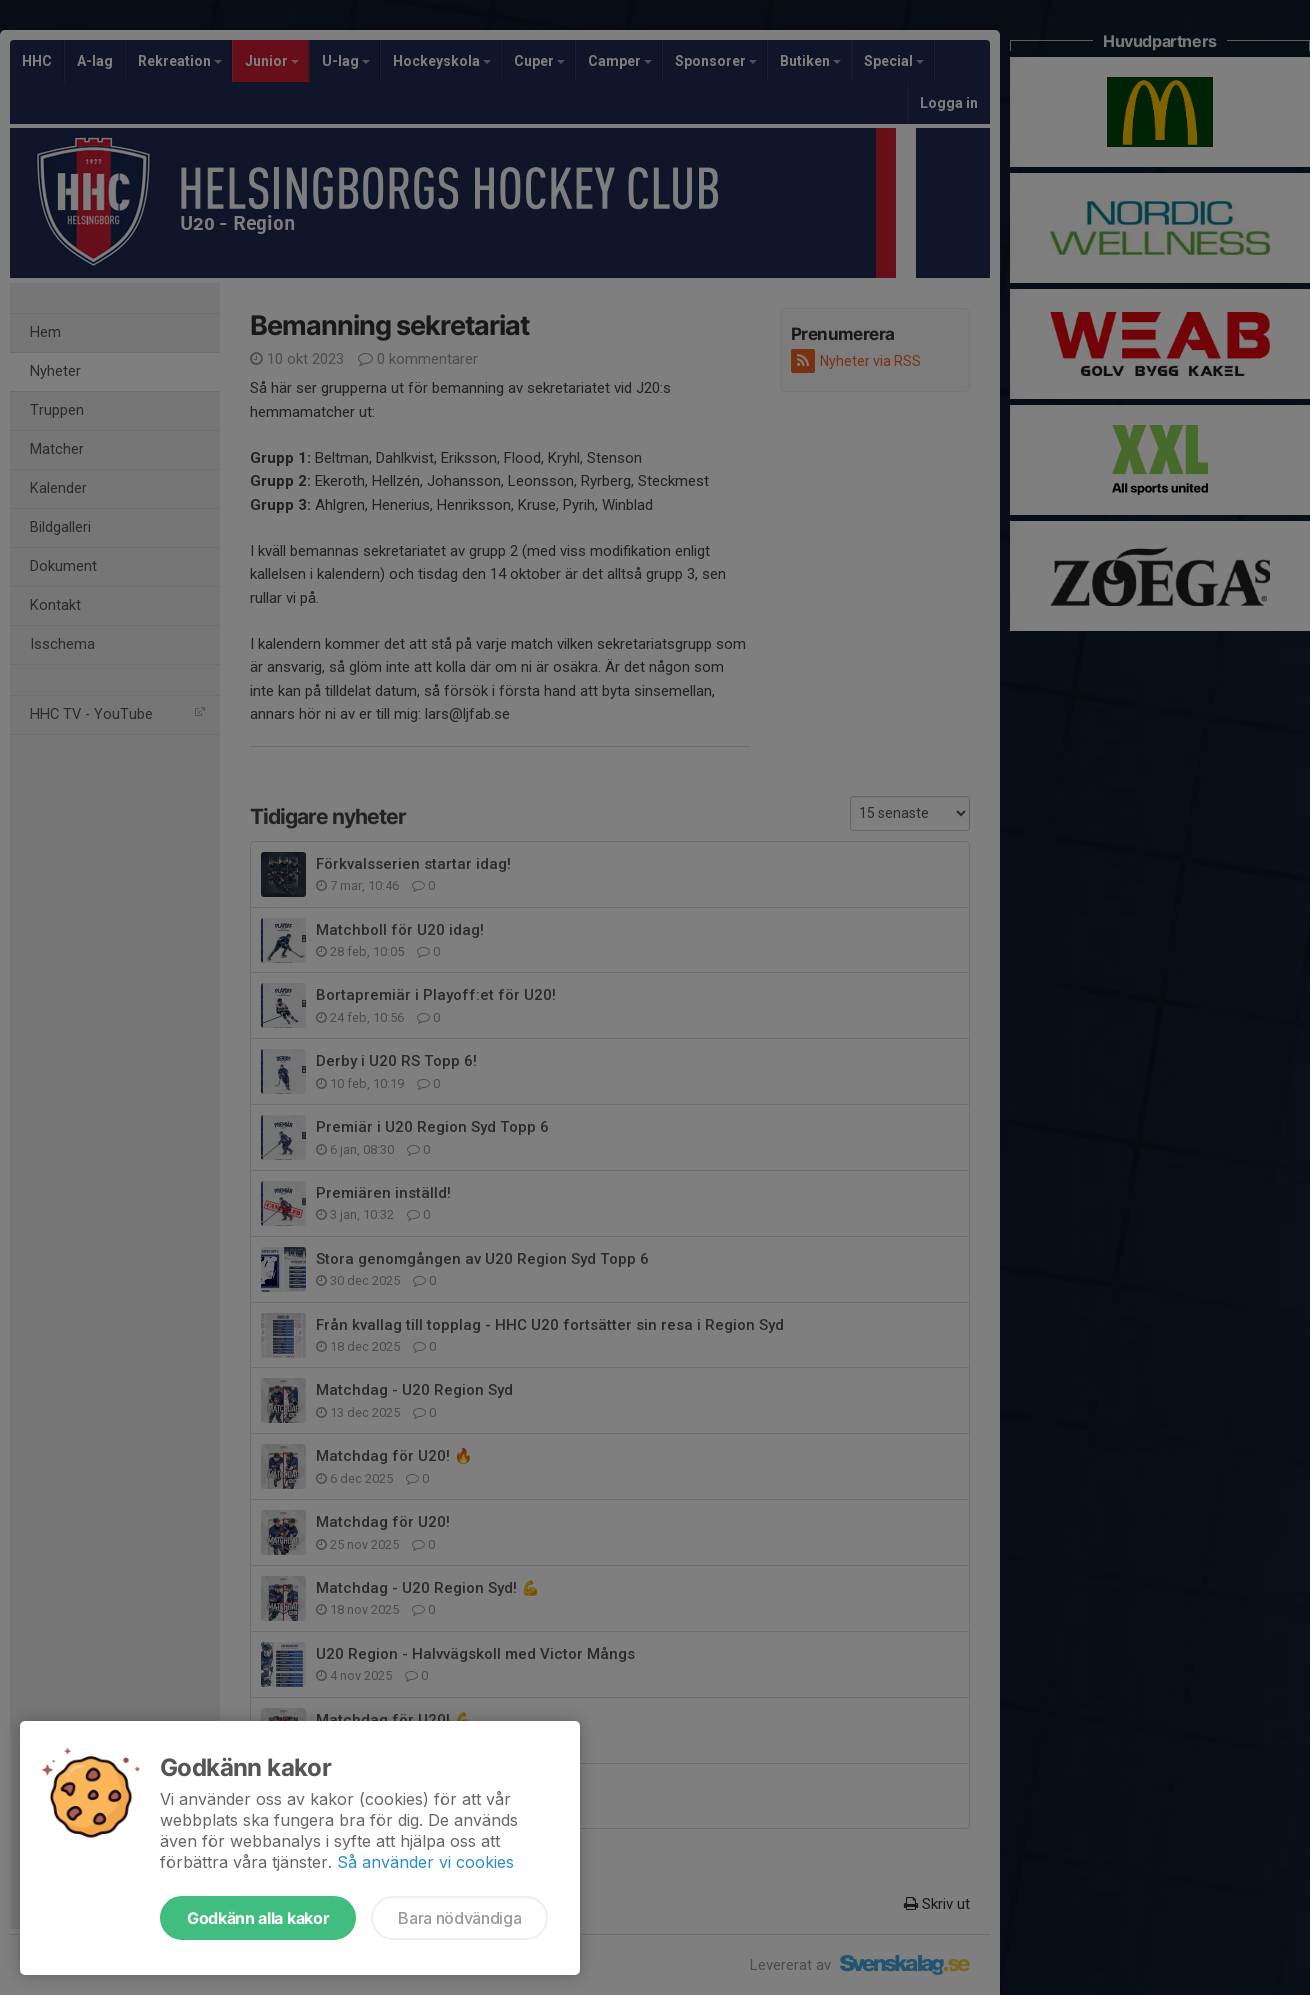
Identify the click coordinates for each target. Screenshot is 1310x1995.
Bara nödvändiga (459, 1918)
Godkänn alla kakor (258, 1918)
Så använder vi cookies (425, 1862)
